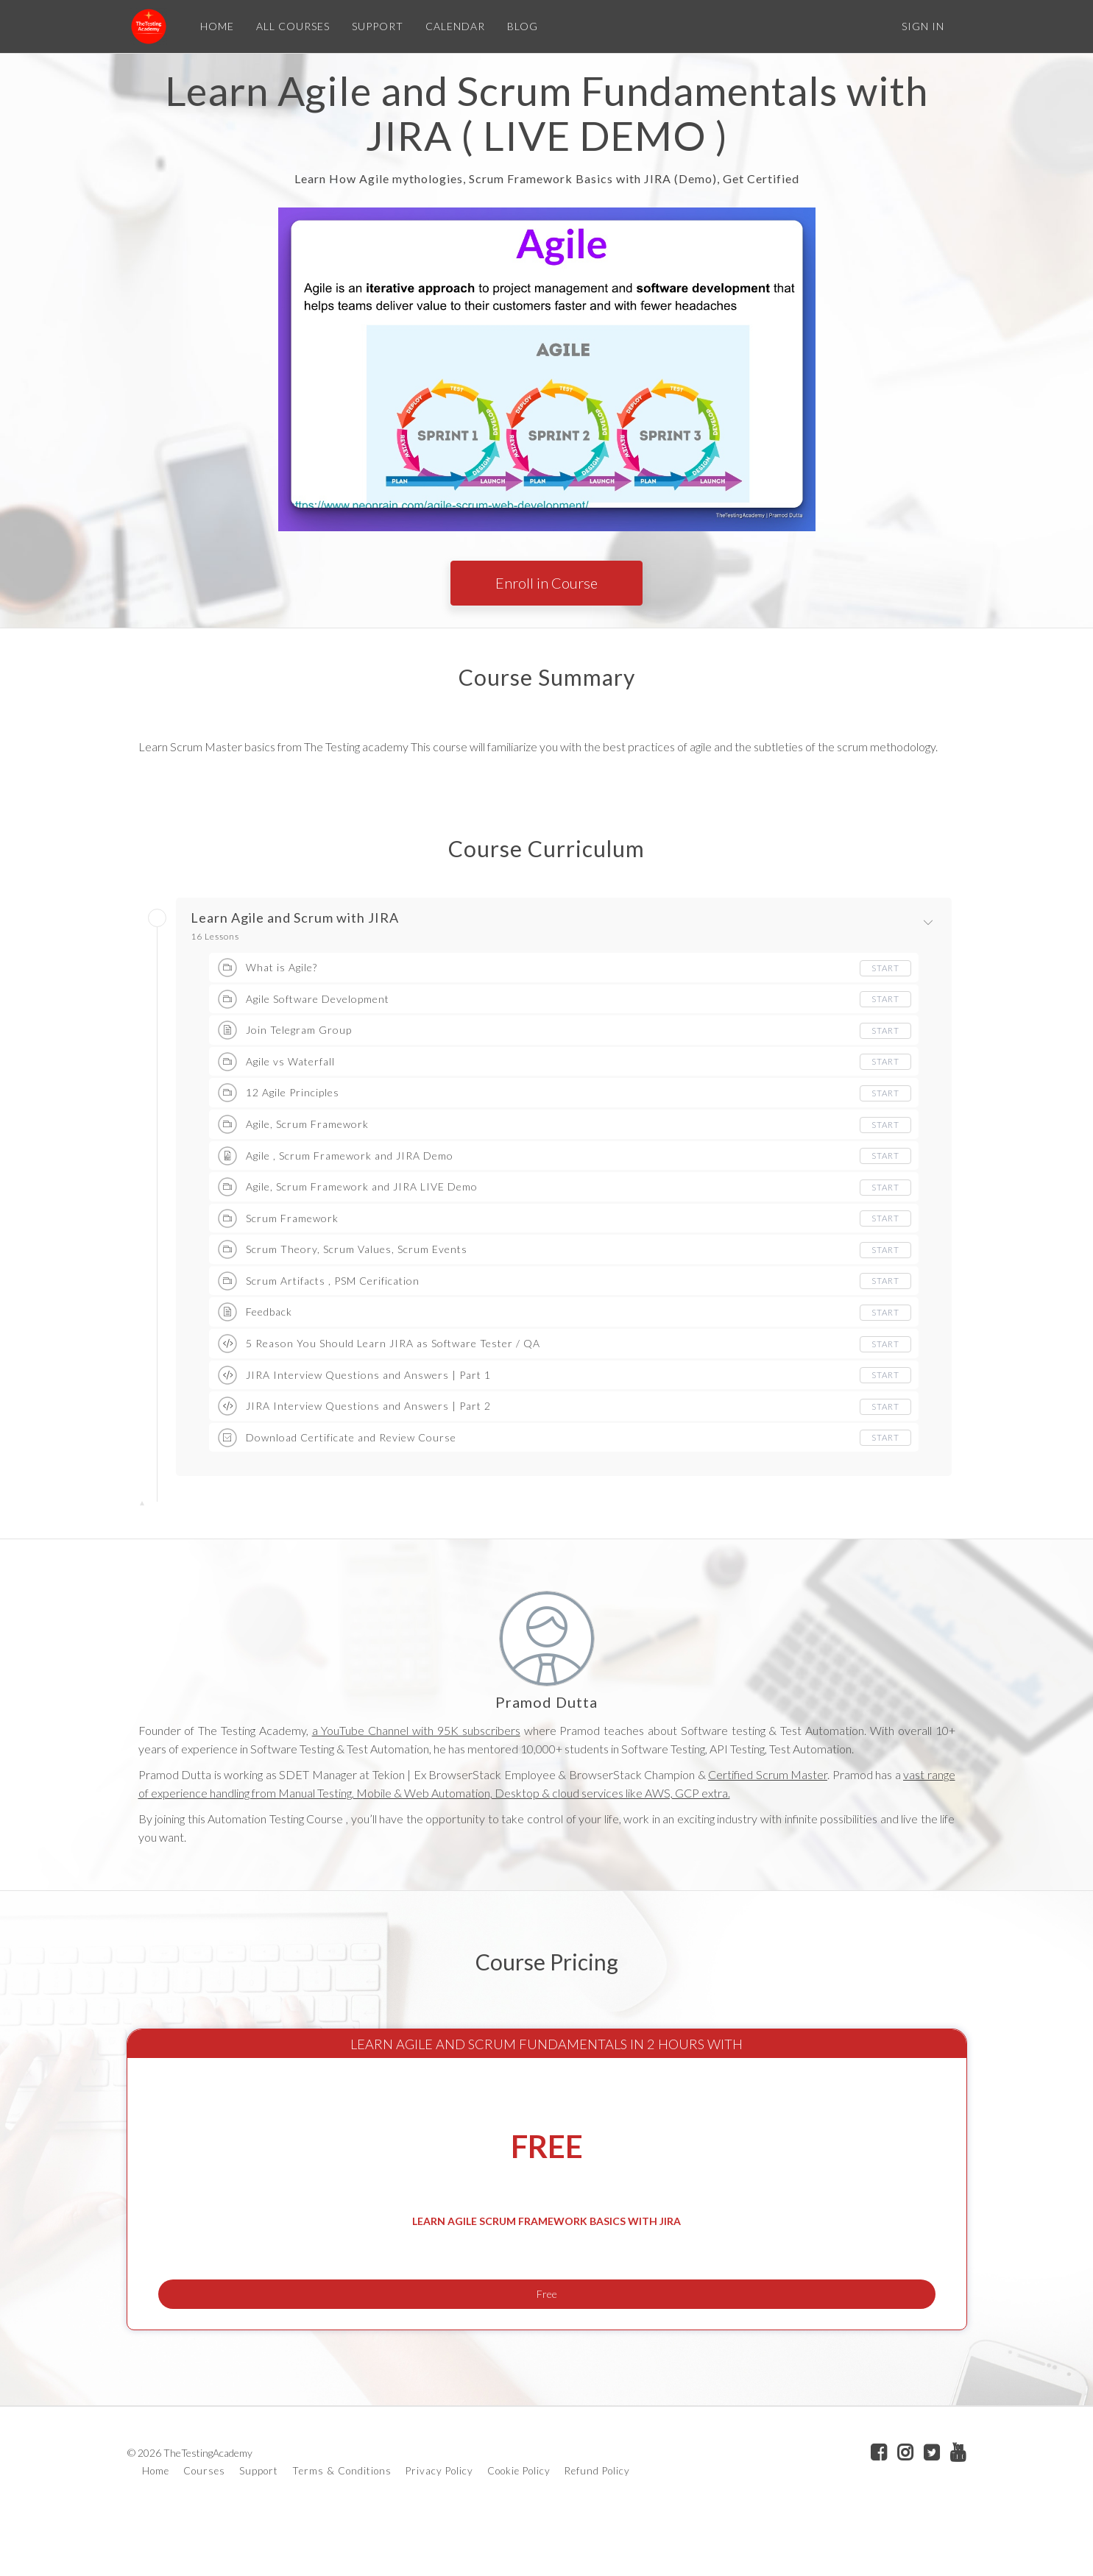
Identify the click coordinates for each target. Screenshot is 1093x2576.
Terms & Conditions (342, 2523)
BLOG (519, 26)
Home (155, 2523)
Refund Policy (597, 2523)
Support (258, 2523)
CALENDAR (452, 26)
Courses (204, 2523)
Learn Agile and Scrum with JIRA (295, 918)
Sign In (923, 26)
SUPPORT (374, 26)
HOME (214, 26)
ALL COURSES (290, 26)
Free (547, 2336)
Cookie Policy (519, 2523)
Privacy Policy (439, 2523)
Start (885, 967)
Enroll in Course (546, 583)
